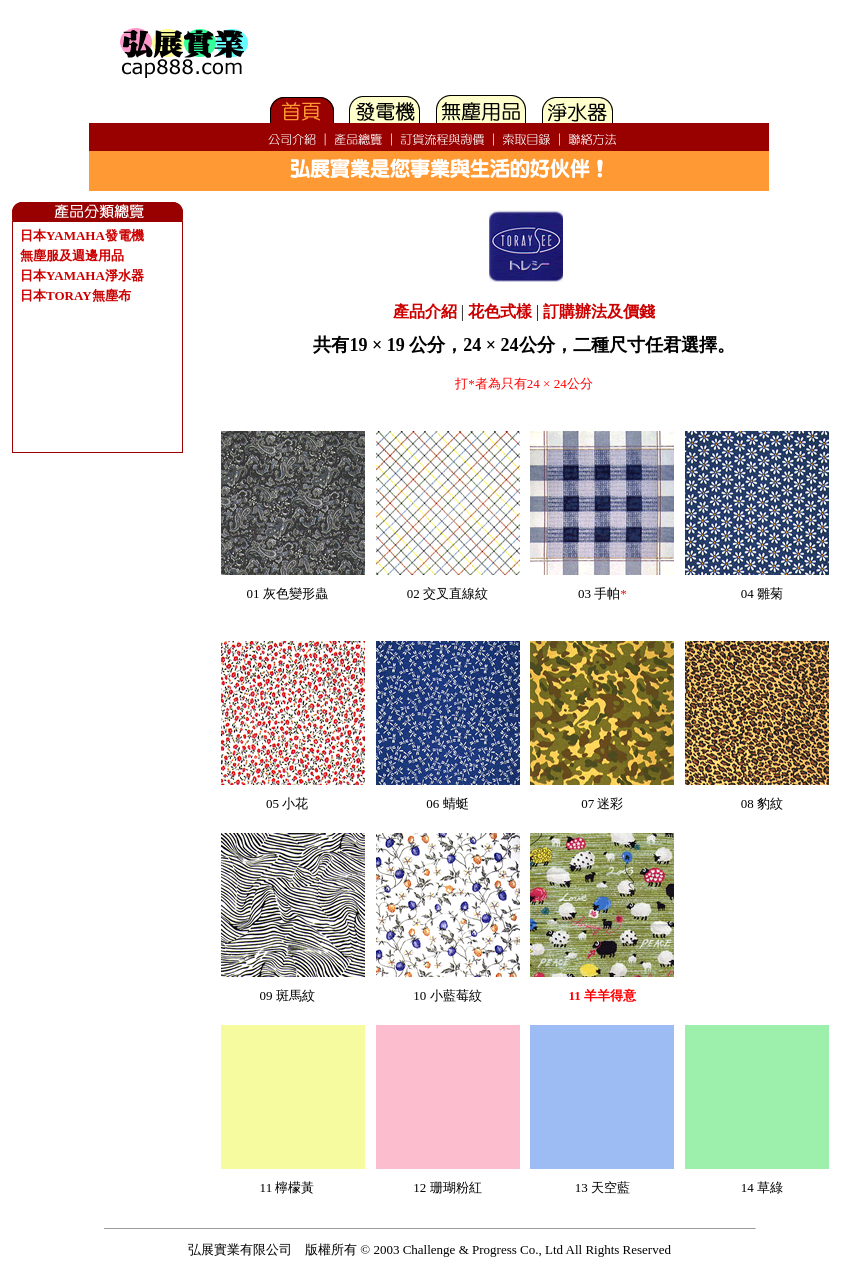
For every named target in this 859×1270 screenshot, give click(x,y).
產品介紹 (425, 311)
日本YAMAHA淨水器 (82, 275)
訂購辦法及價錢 (599, 311)
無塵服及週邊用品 (72, 255)
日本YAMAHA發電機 (82, 235)
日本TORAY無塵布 (75, 295)
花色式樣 (500, 311)
